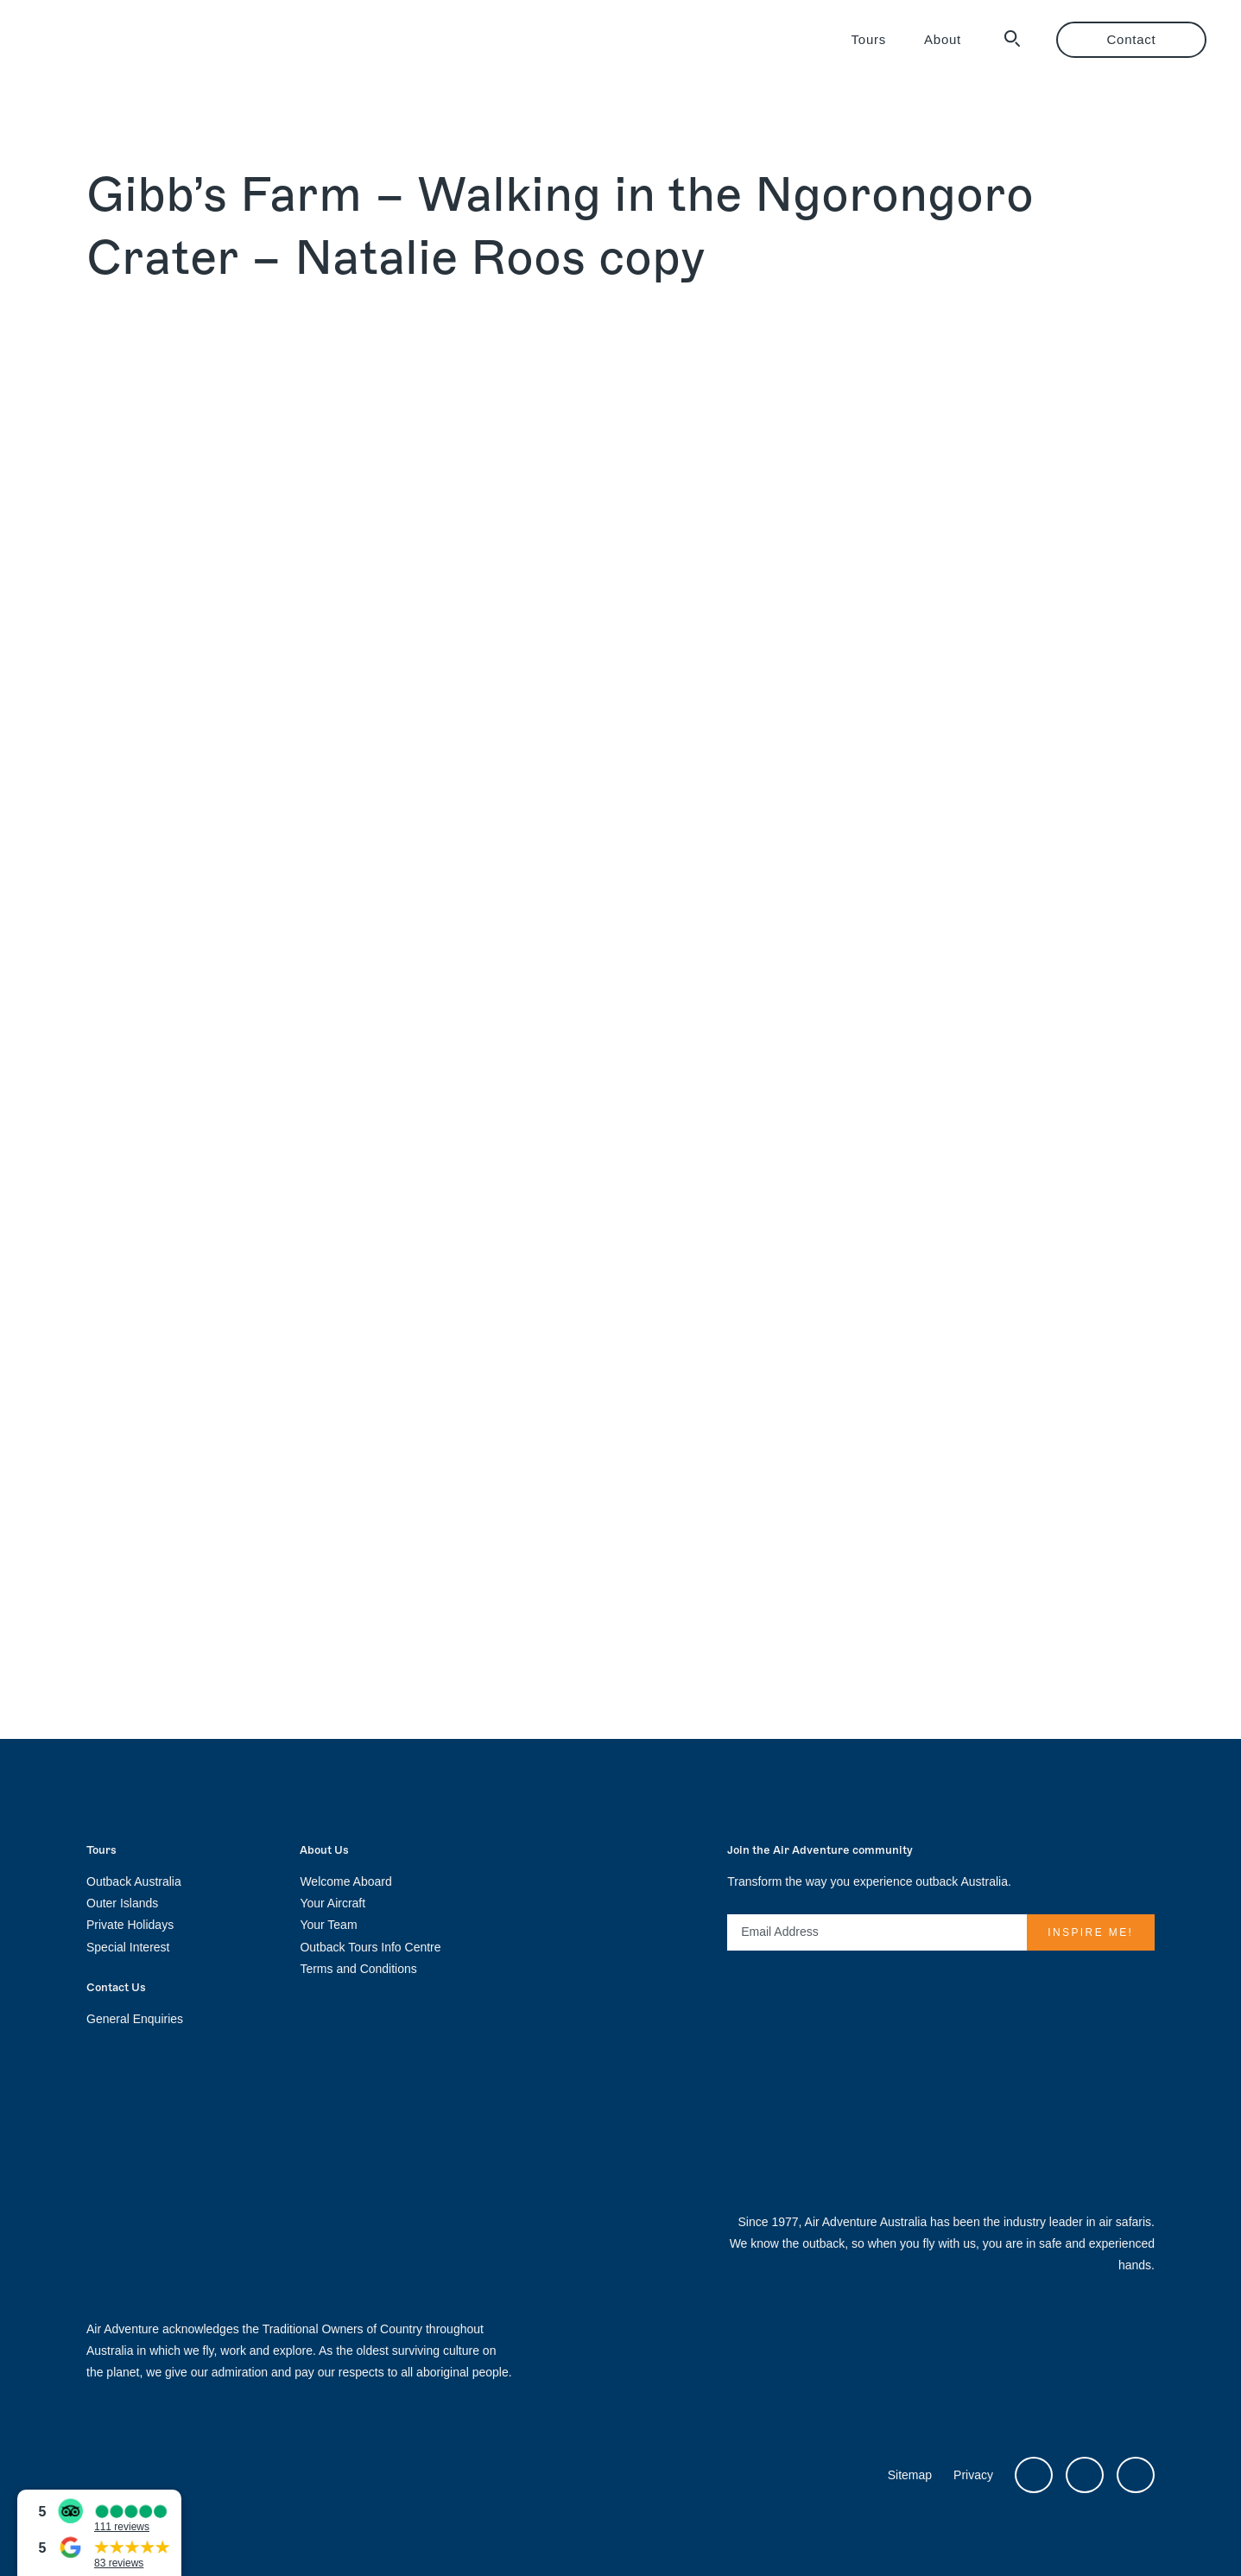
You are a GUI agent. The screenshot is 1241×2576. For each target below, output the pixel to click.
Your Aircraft (332, 1903)
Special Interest (128, 1947)
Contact (1131, 39)
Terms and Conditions (358, 1969)
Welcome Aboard (345, 1881)
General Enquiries (134, 2019)
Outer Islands (122, 1903)
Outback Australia (133, 1881)
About (942, 39)
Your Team (328, 1925)
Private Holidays (130, 1925)
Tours (869, 39)
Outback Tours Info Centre (370, 1947)
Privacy (973, 2475)
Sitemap (910, 2475)
